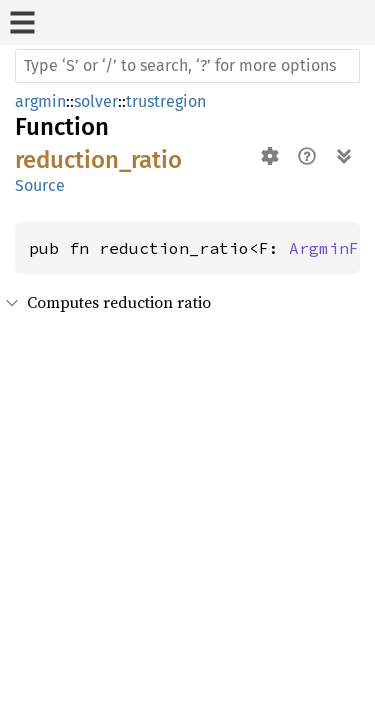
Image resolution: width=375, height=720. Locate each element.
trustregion (166, 101)
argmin (40, 101)
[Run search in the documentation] (187, 66)
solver (96, 101)
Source (40, 185)
